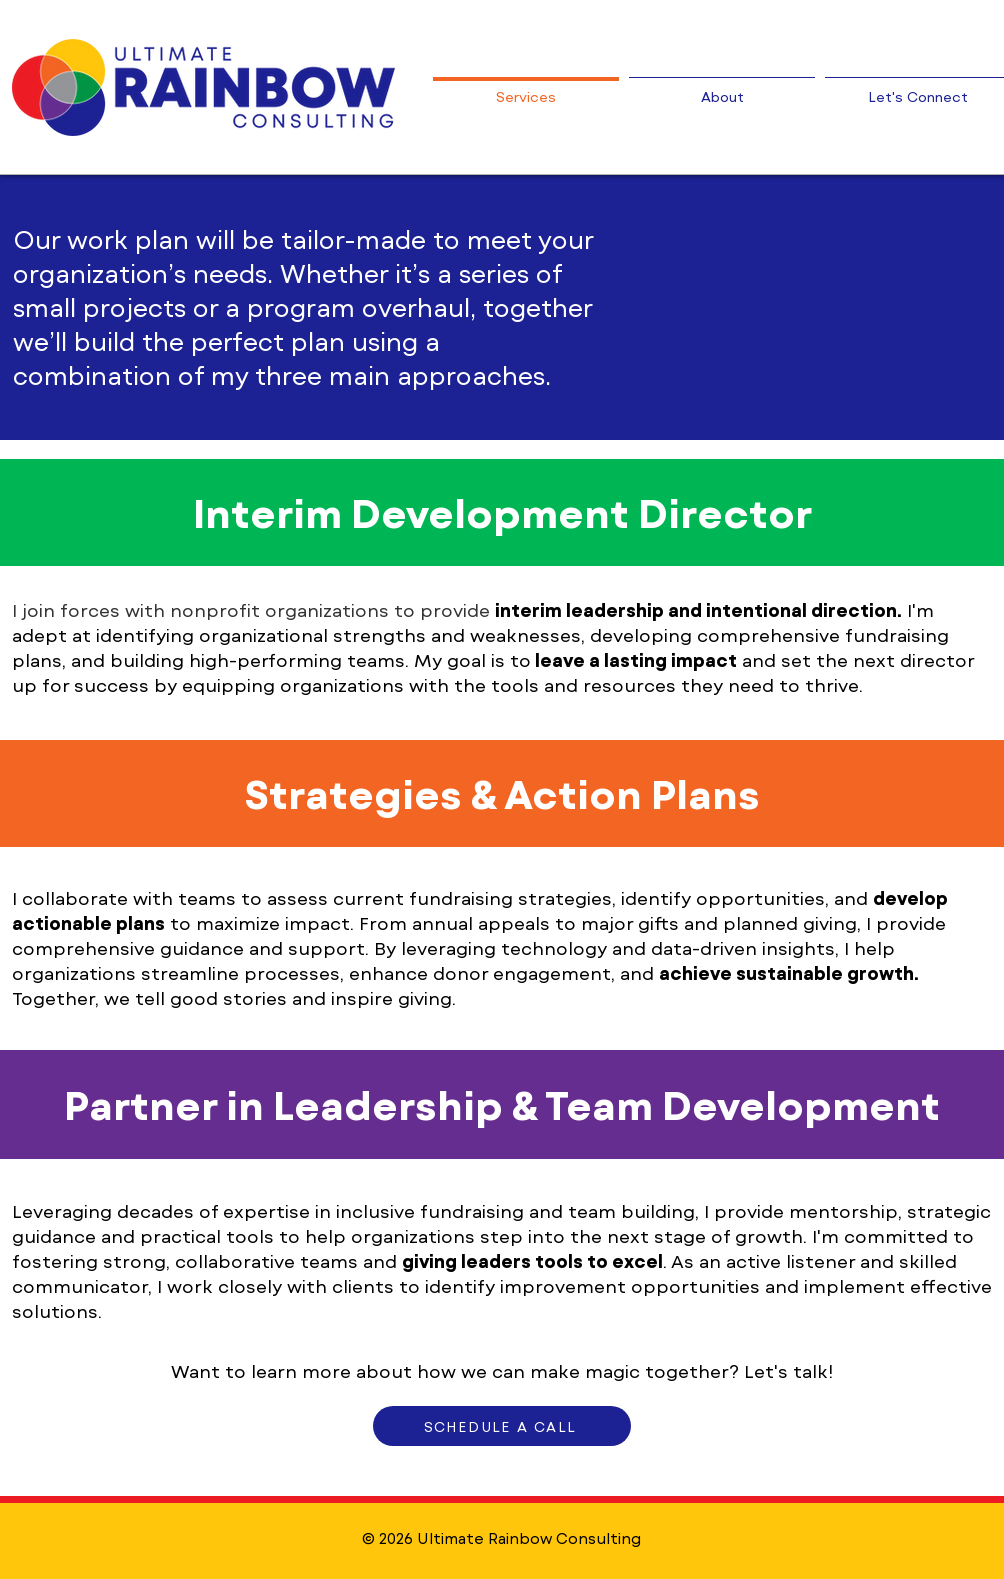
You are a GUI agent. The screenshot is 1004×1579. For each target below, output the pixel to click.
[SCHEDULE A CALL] (502, 1426)
